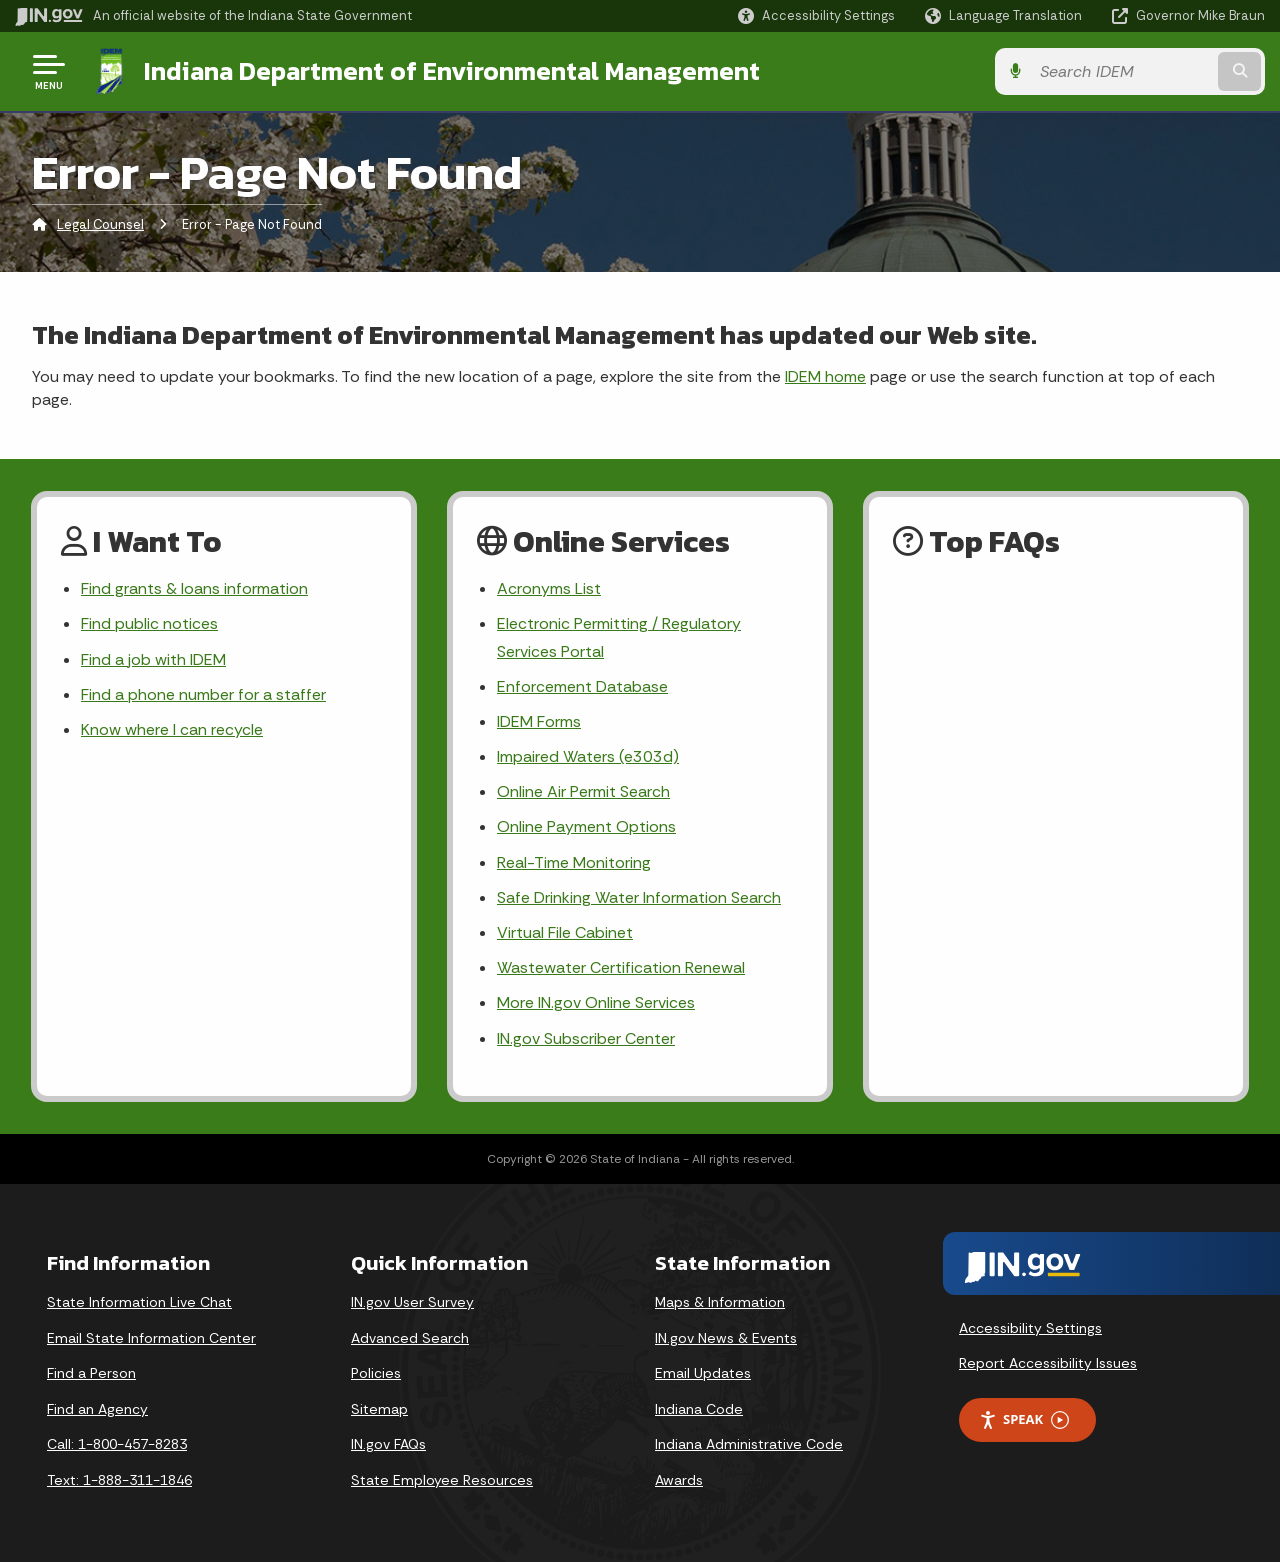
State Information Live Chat (139, 1302)
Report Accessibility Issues (1048, 1363)
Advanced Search (410, 1338)
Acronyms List (549, 588)
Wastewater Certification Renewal (621, 967)
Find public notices (149, 623)
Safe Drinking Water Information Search (639, 897)
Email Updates (703, 1373)
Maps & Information (720, 1302)
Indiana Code (699, 1409)
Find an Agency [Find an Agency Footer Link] (97, 1409)
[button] (816, 15)
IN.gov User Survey (412, 1302)
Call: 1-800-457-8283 (117, 1444)
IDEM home (825, 376)
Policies (376, 1373)
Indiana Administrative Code (749, 1444)
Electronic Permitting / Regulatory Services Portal (619, 637)
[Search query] (1122, 71)
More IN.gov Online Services (596, 1002)
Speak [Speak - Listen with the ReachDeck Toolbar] (1024, 1419)
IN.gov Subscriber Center (586, 1038)
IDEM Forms (539, 721)
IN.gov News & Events (726, 1338)
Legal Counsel (100, 224)
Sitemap (379, 1409)
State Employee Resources (442, 1480)
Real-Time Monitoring (574, 862)
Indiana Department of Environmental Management (452, 71)
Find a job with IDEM (153, 659)
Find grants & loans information (194, 588)
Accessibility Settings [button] (1030, 1328)
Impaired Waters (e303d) (588, 756)
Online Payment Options (586, 826)
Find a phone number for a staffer (203, 694)
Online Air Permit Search (583, 791)
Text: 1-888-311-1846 (119, 1480)
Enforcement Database (582, 686)
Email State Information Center (151, 1338)
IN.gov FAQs (388, 1444)
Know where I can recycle (172, 729)
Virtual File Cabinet (565, 932)
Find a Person (91, 1373)
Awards (679, 1480)
